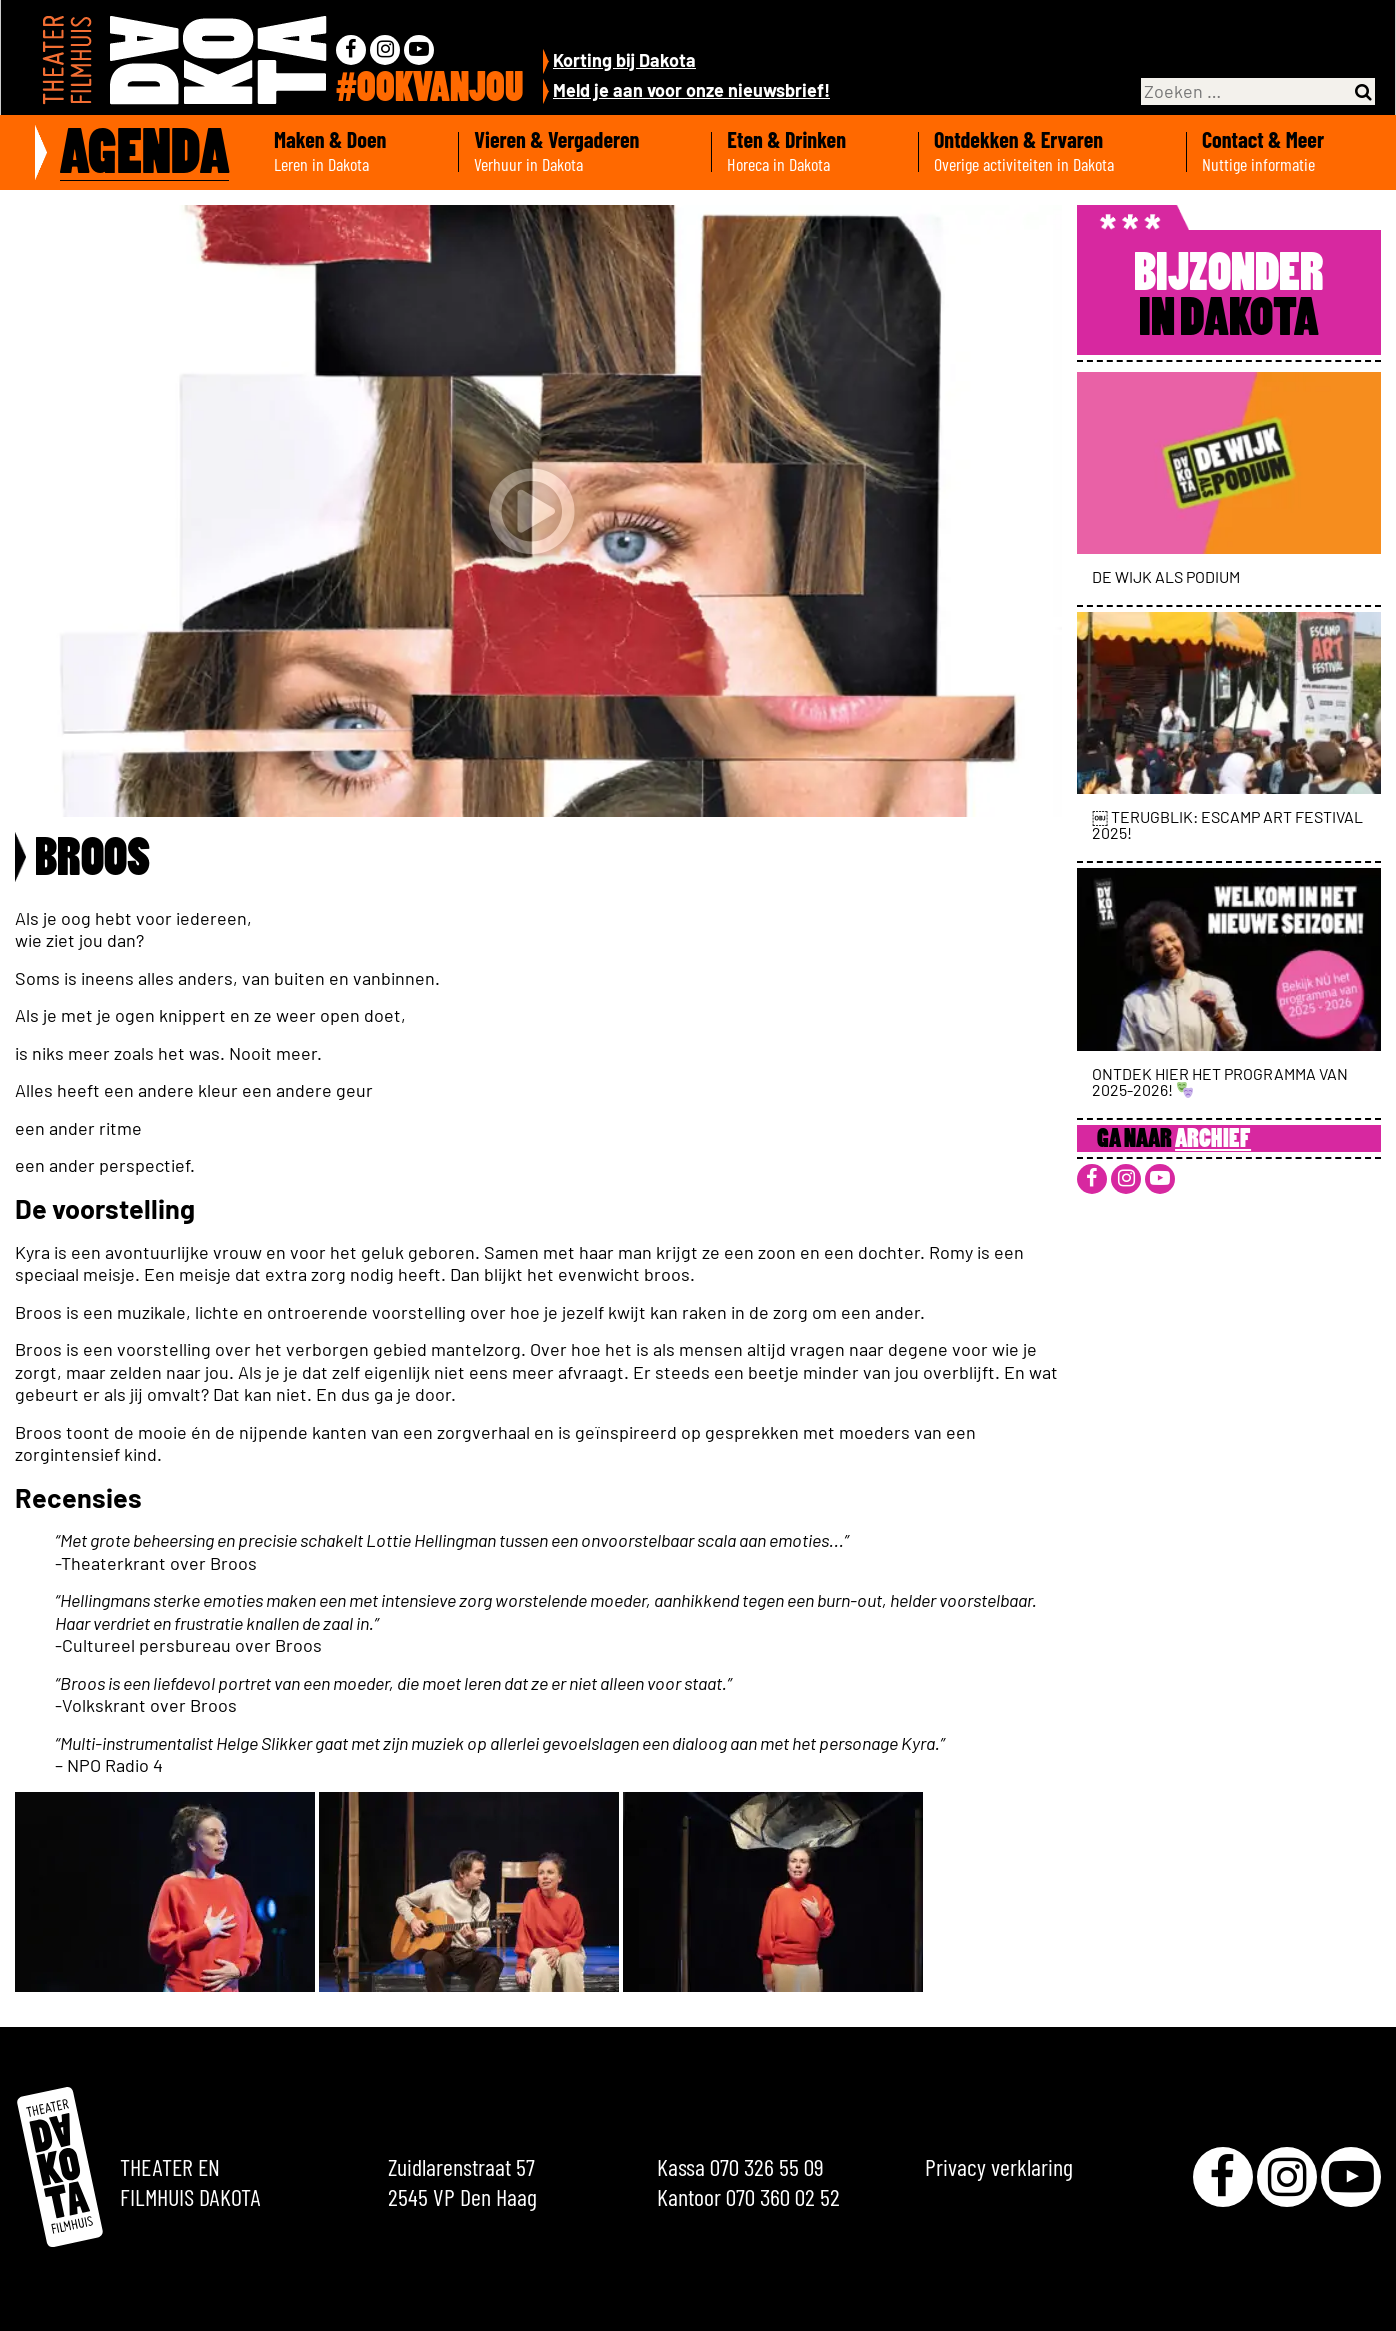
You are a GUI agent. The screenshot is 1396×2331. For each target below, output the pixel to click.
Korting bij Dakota (624, 60)
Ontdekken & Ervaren (1052, 152)
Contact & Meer (1291, 152)
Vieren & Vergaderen (585, 152)
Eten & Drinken (815, 152)
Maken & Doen (358, 152)
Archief (1213, 1140)
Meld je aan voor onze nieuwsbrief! (691, 90)
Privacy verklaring (999, 2166)
